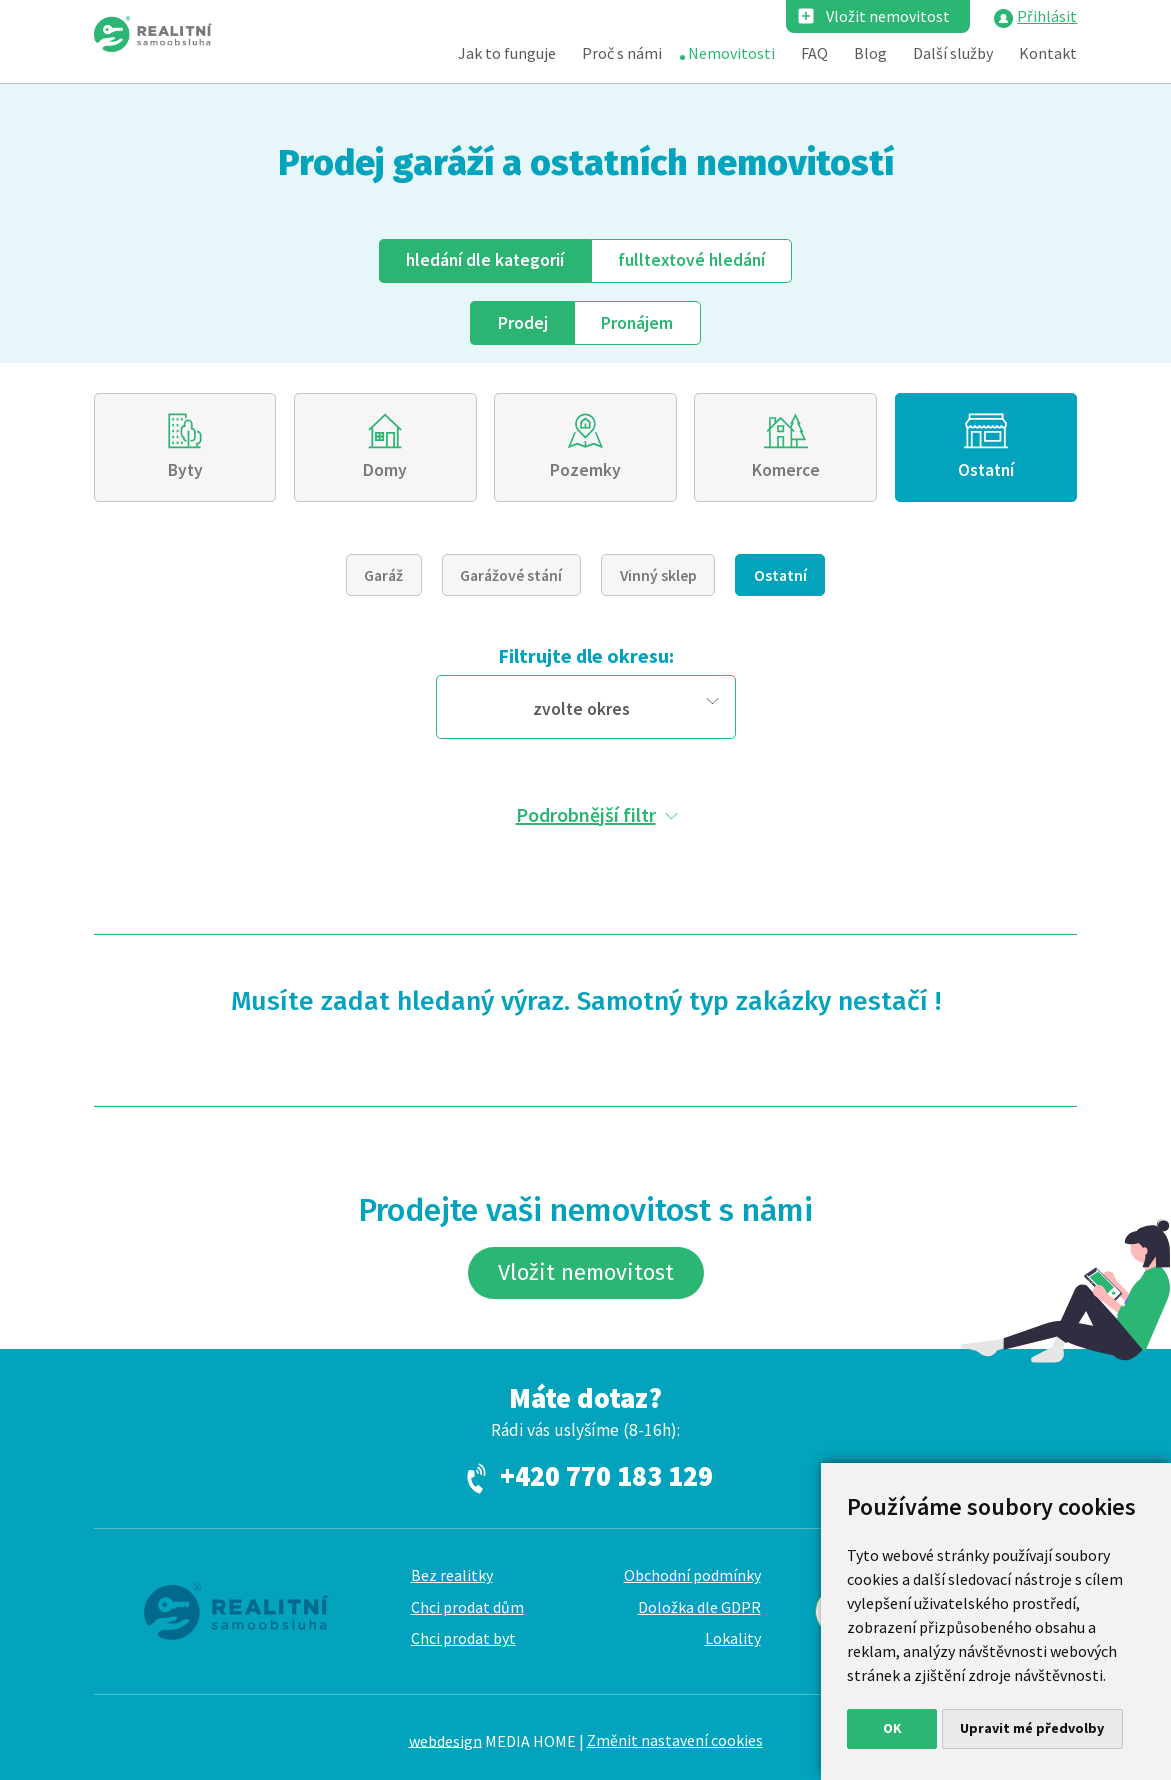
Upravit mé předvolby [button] (1032, 1728)
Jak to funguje (507, 53)
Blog (870, 53)
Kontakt (1048, 53)
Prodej (523, 323)
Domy (385, 470)
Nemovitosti (731, 53)
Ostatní (986, 470)
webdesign (445, 1740)
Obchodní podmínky (692, 1575)
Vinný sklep (658, 575)
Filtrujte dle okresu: (586, 655)
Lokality (733, 1638)
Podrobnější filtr (586, 814)
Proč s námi (622, 53)
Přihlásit (1047, 16)
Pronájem (637, 323)
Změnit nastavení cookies (675, 1740)
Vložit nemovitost (888, 16)
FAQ (814, 53)
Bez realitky (452, 1575)
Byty (185, 470)
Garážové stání (511, 575)
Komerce (786, 470)
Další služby (953, 53)
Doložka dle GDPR (699, 1607)
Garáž (383, 575)
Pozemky (585, 470)
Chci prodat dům (467, 1607)
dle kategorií (485, 260)
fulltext (691, 260)
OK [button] (892, 1728)
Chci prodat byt (463, 1638)
